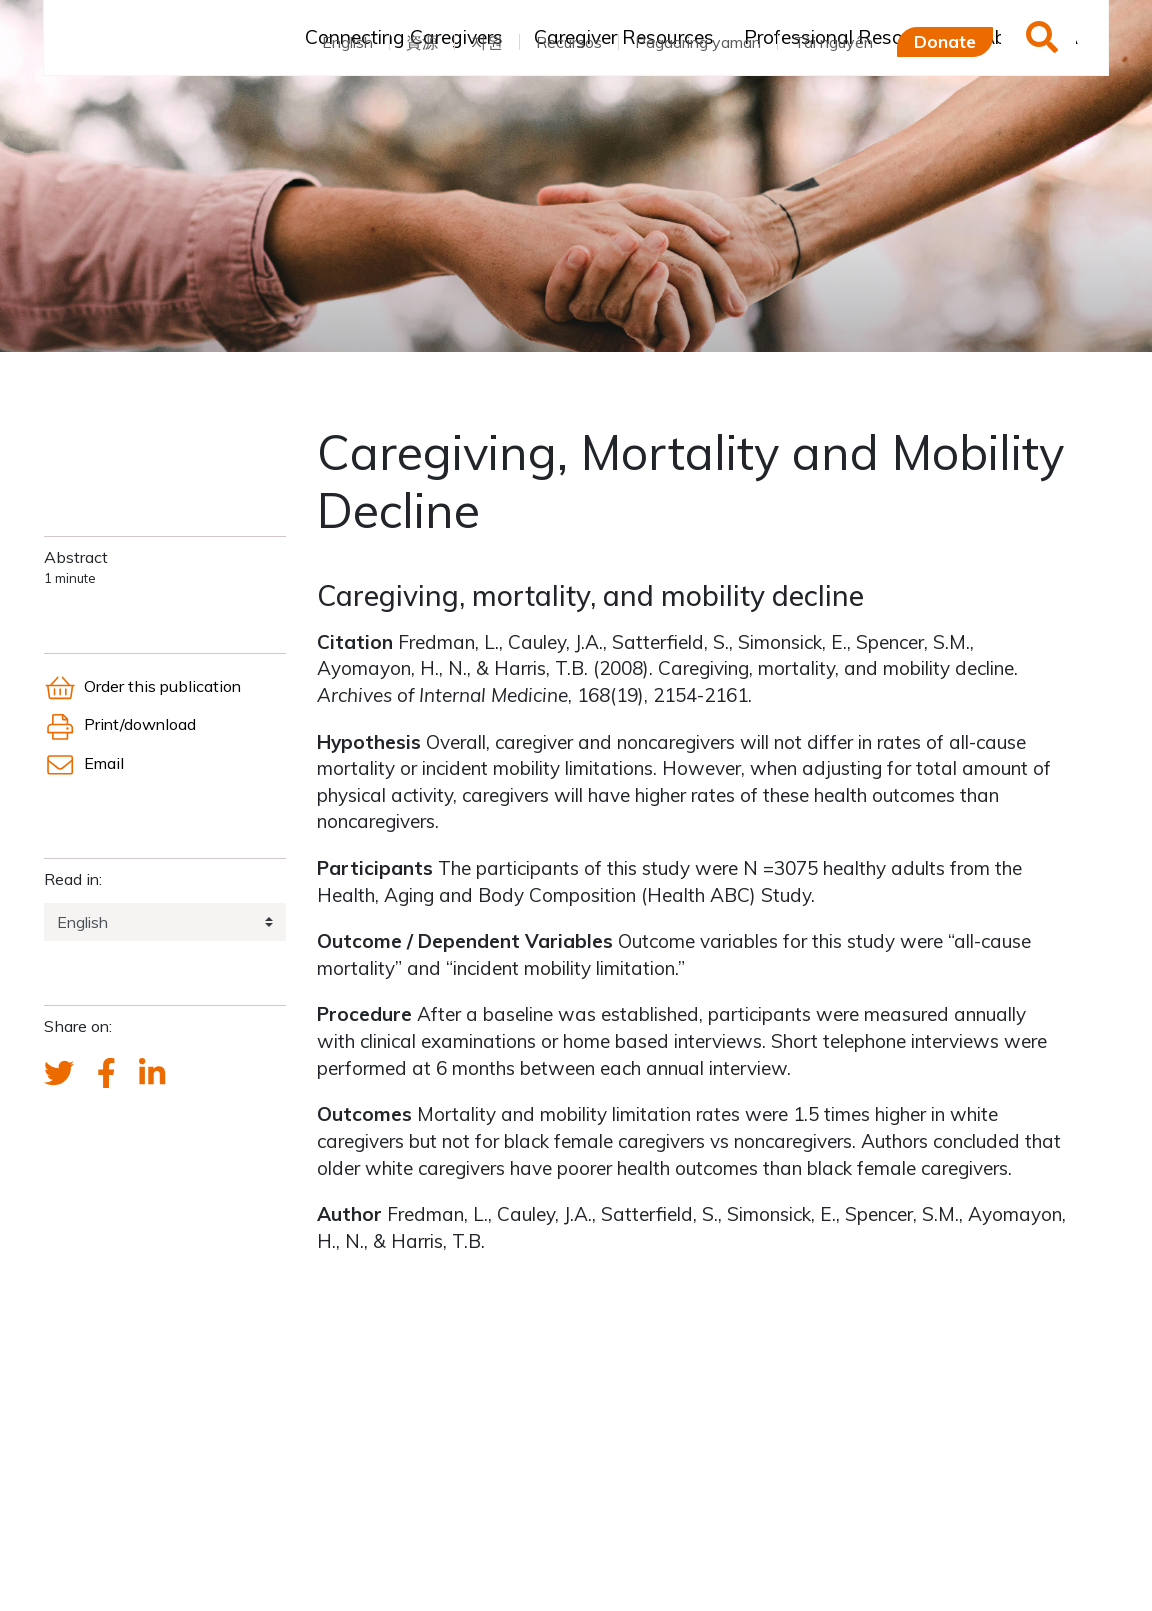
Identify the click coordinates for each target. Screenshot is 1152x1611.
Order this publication (142, 686)
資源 (422, 42)
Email (84, 763)
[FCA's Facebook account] (106, 1074)
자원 (487, 42)
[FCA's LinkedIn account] (152, 1074)
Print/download (120, 724)
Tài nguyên (833, 42)
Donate (945, 41)
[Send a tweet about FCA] (59, 1074)
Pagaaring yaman (698, 42)
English (347, 42)
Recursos (569, 42)
